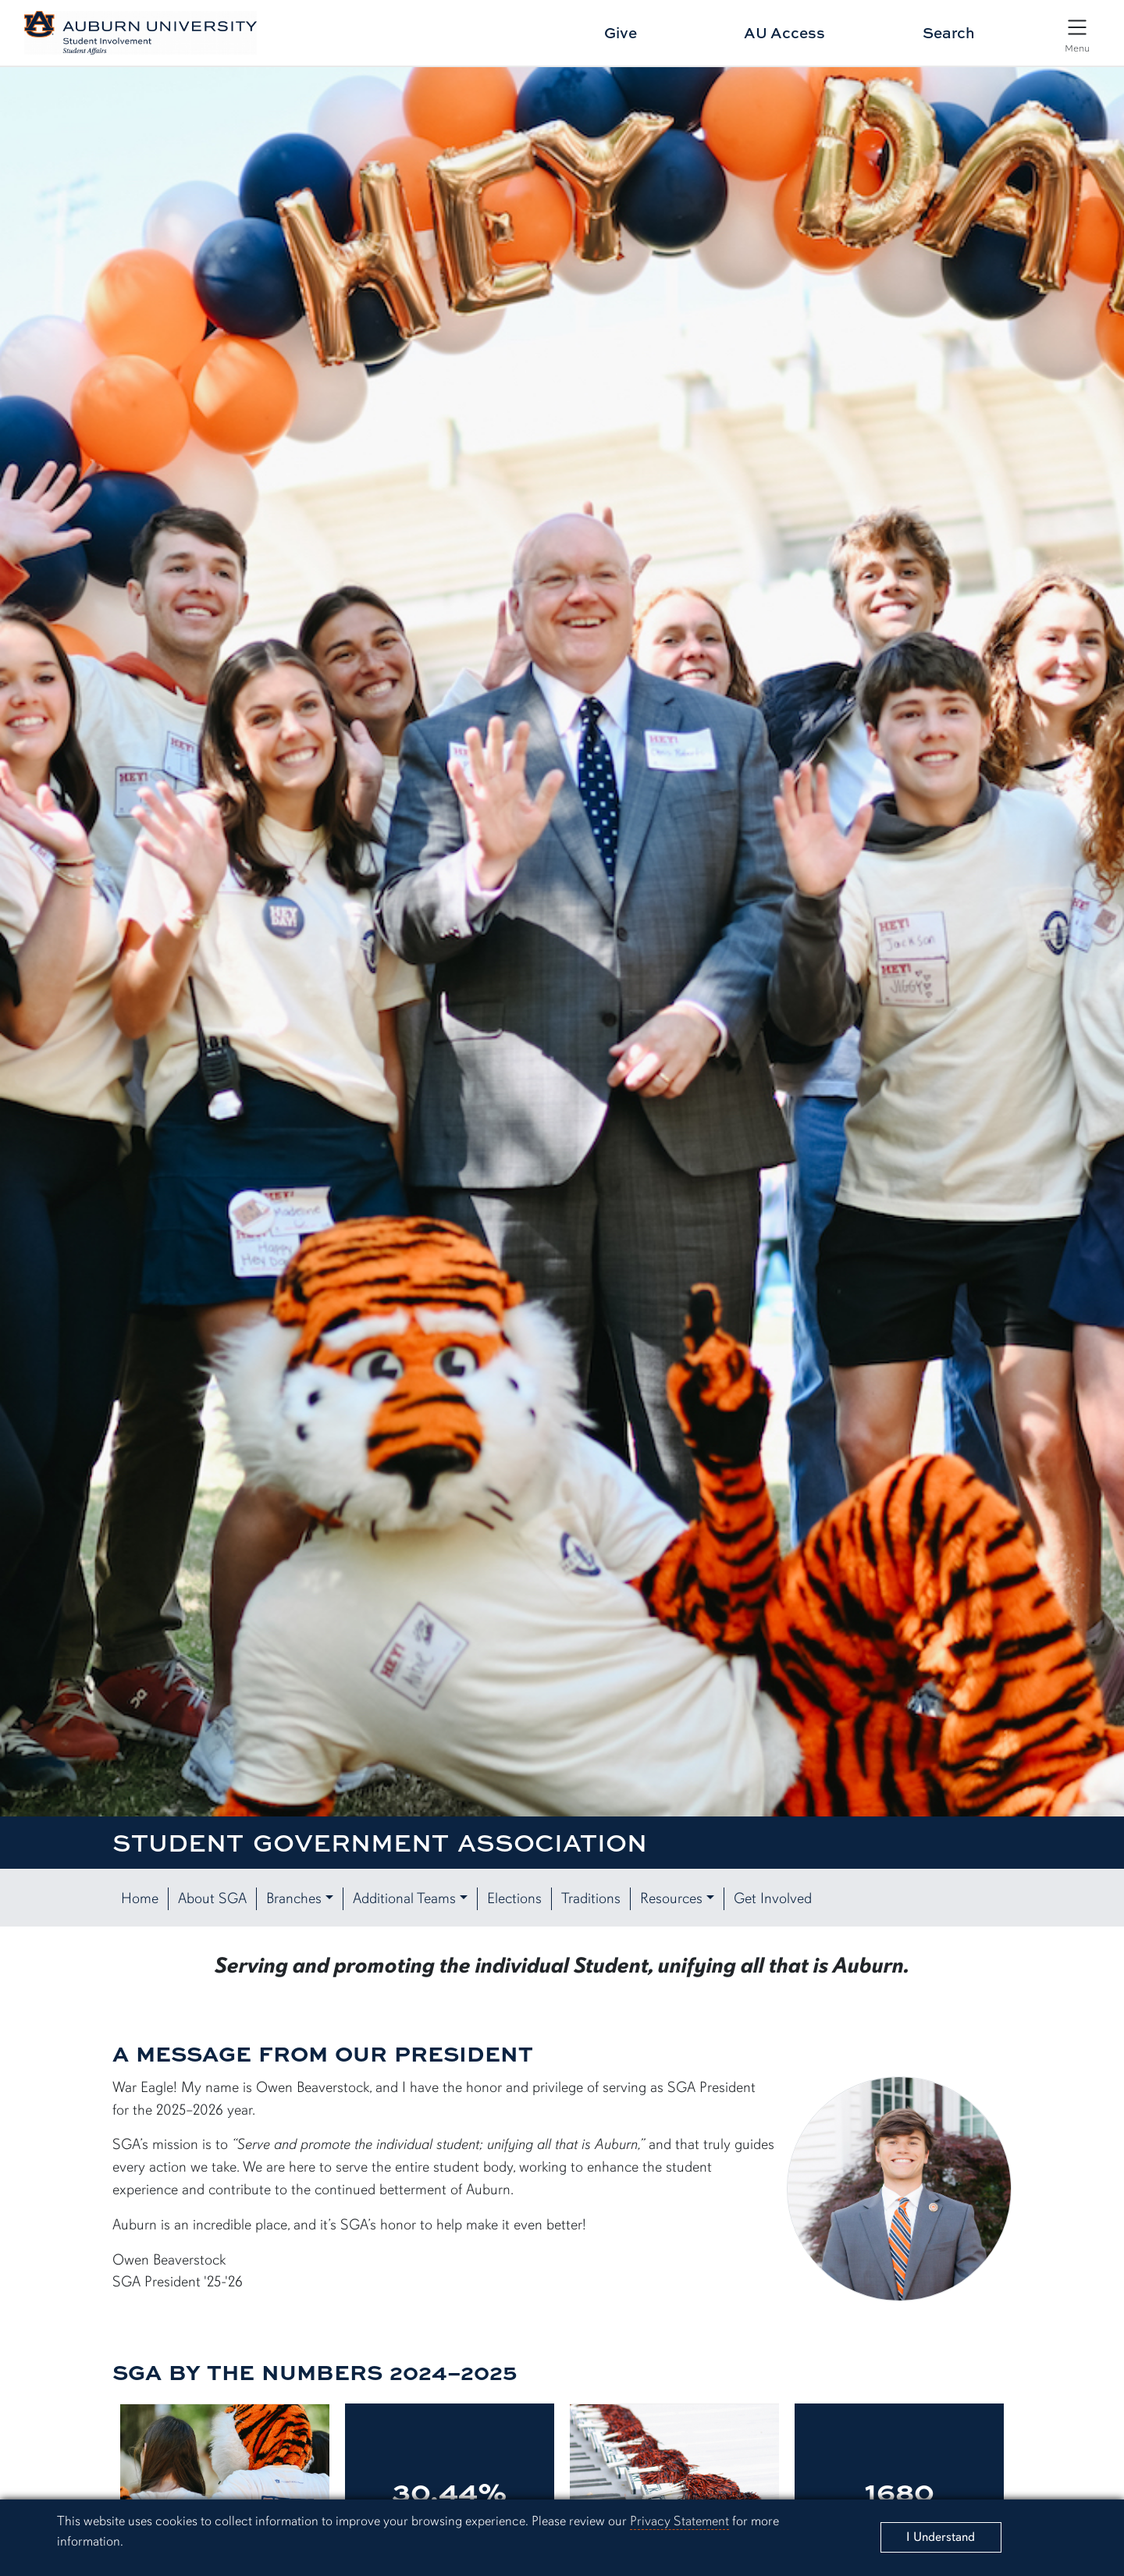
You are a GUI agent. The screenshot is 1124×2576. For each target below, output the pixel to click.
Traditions (591, 1898)
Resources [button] (671, 1898)
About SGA (212, 1898)
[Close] (940, 2537)
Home (139, 1898)
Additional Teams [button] (404, 1898)
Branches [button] (294, 1898)
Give (620, 32)
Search (949, 32)
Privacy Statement (679, 2521)
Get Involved (773, 1898)
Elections (514, 1898)
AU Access (784, 32)
